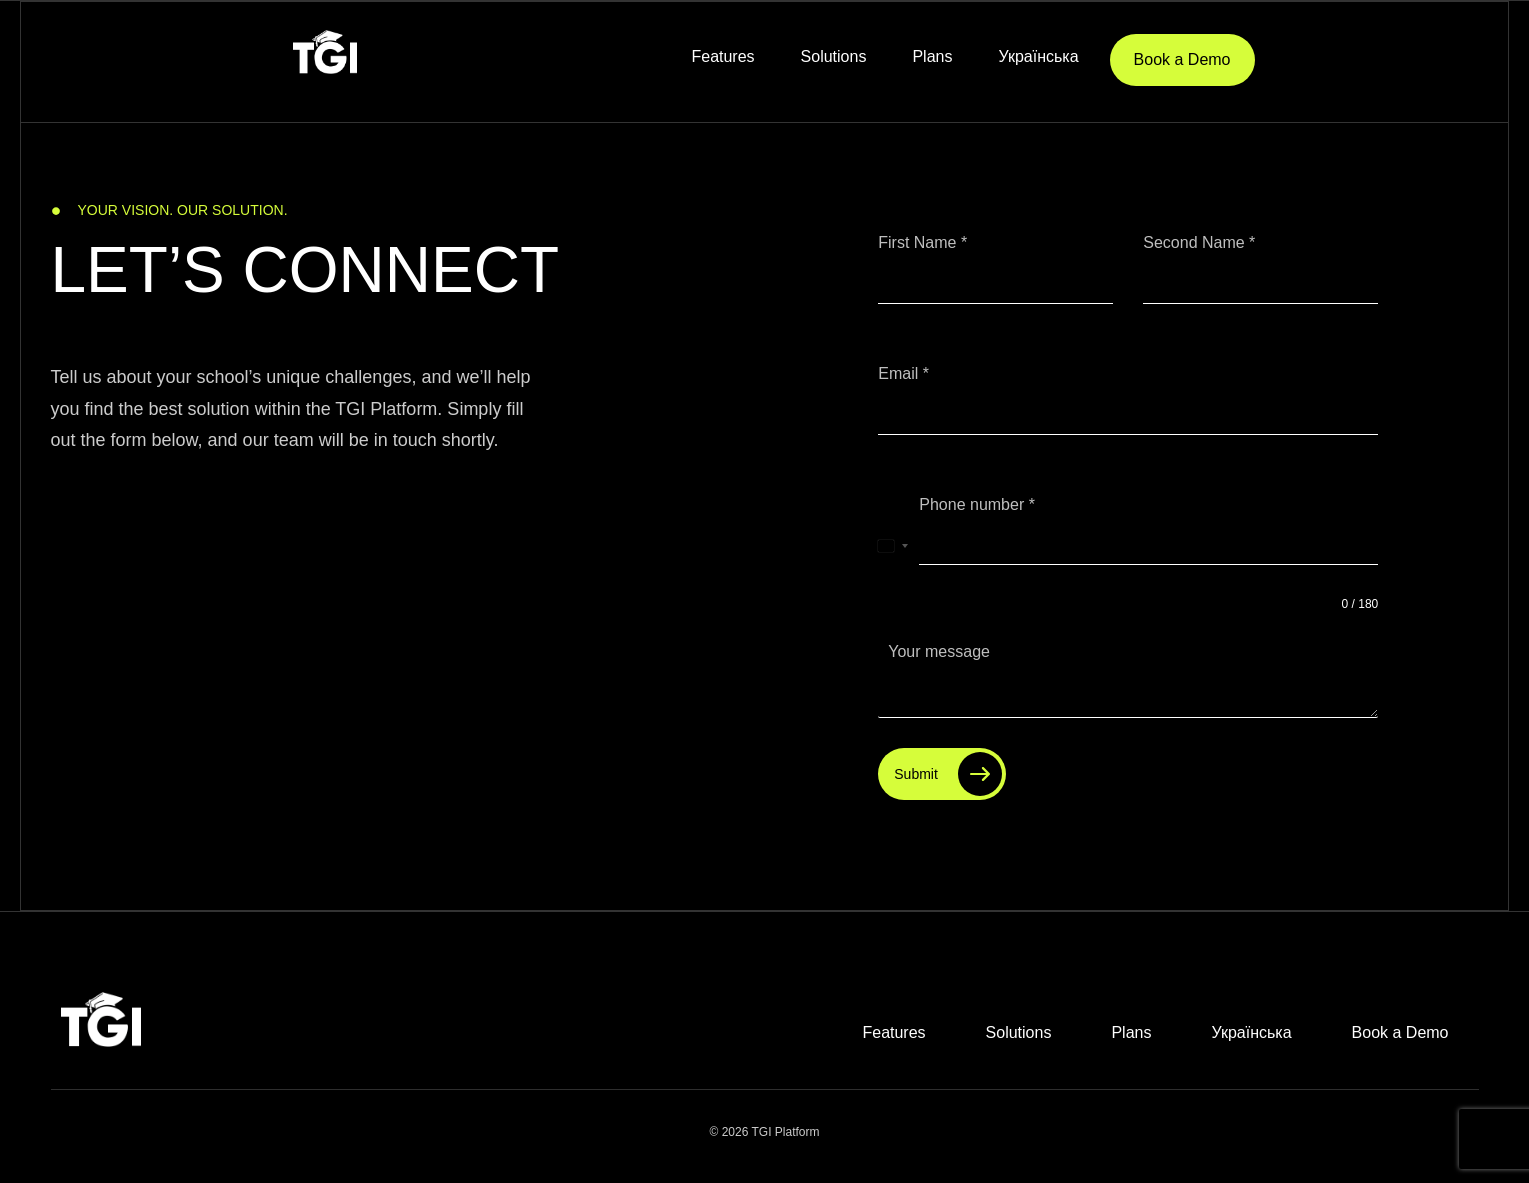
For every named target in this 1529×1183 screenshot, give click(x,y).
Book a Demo (1182, 59)
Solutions (834, 56)
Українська (1038, 56)
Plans (932, 56)
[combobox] (893, 546)
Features (722, 56)
